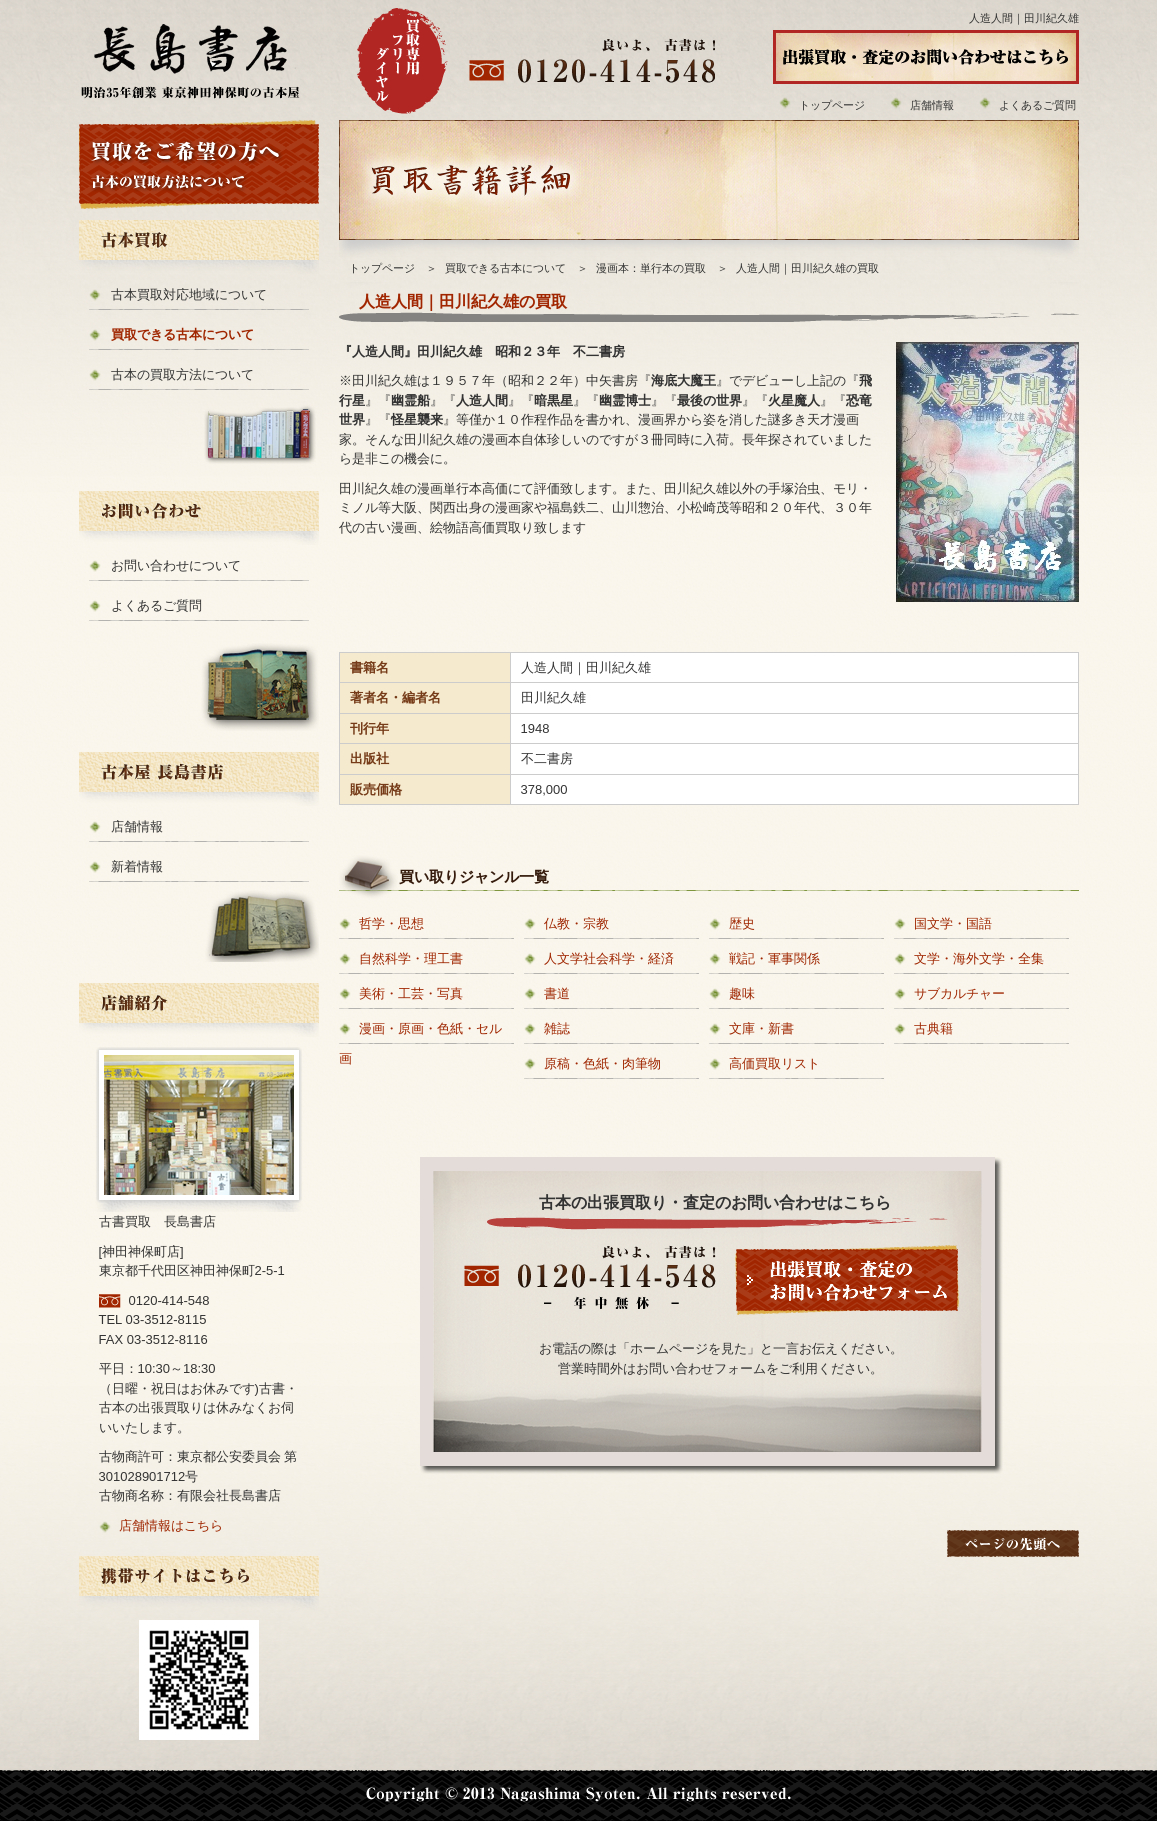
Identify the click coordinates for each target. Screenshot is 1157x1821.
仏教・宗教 (576, 923)
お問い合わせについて (176, 565)
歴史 (742, 923)
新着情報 (137, 866)
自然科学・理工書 (411, 958)
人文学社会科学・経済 (609, 958)
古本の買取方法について (182, 374)
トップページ (832, 105)
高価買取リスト (774, 1063)
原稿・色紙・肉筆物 (602, 1063)
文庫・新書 (761, 1028)
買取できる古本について (182, 334)
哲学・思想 (391, 923)
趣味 (742, 993)
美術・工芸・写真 (411, 993)
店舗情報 (932, 105)
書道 (557, 993)
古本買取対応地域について (189, 294)
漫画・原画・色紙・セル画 (420, 1043)
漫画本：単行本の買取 (651, 268)
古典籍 (933, 1028)
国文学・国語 (953, 923)
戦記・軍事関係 (774, 958)
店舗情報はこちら (171, 1525)
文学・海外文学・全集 (979, 958)
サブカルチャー (959, 993)
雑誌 (557, 1028)
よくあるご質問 (1037, 105)
